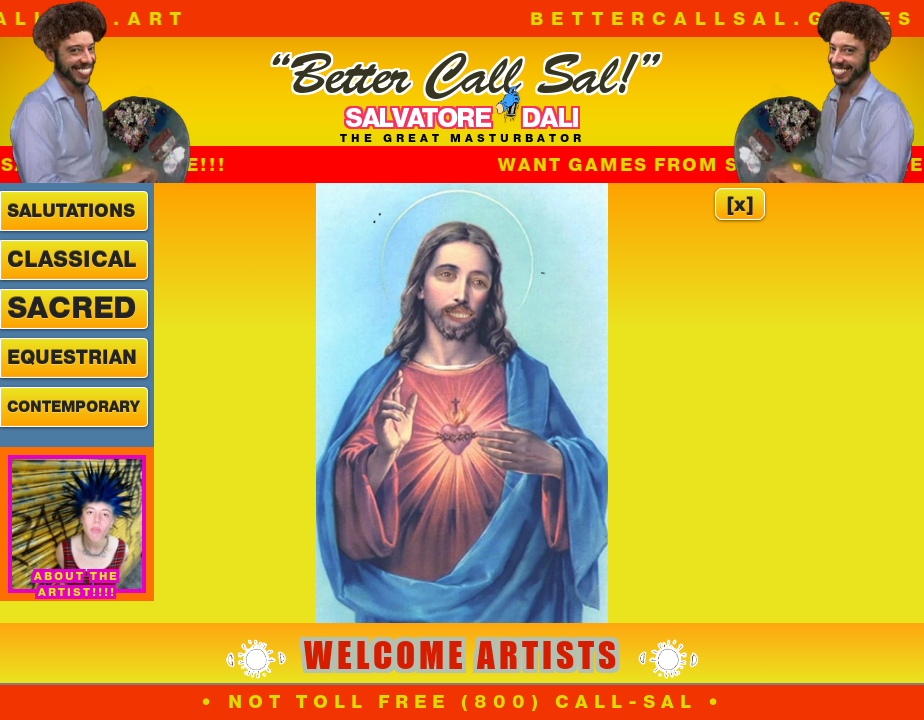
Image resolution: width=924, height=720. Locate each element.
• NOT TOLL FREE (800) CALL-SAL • (462, 702)
